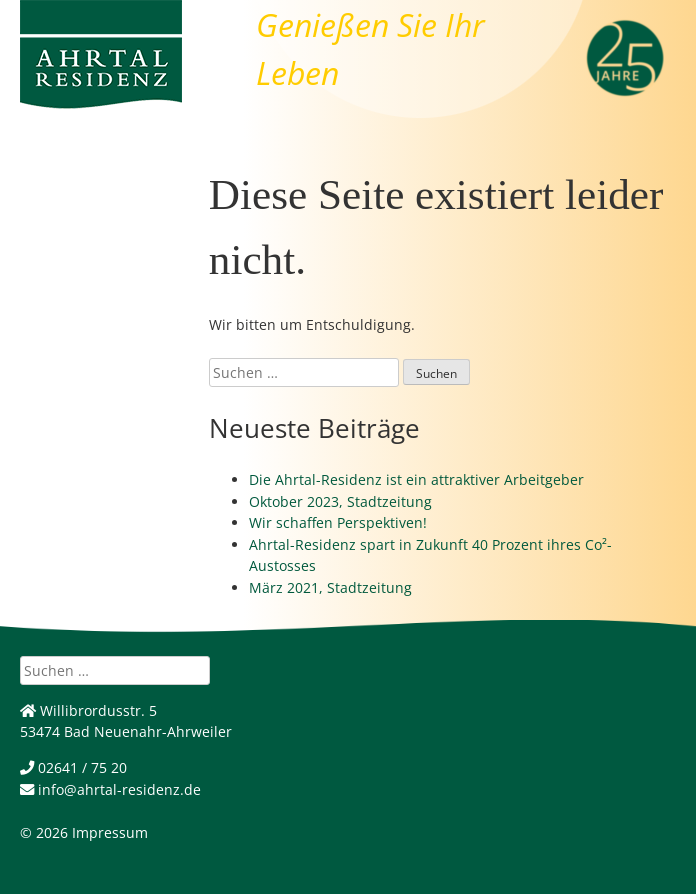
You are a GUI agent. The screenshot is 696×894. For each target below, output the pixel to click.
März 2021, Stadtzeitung (330, 587)
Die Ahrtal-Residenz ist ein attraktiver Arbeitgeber (416, 479)
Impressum (110, 832)
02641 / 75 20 (73, 767)
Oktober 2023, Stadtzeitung (340, 501)
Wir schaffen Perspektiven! (338, 522)
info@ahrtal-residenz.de (110, 789)
